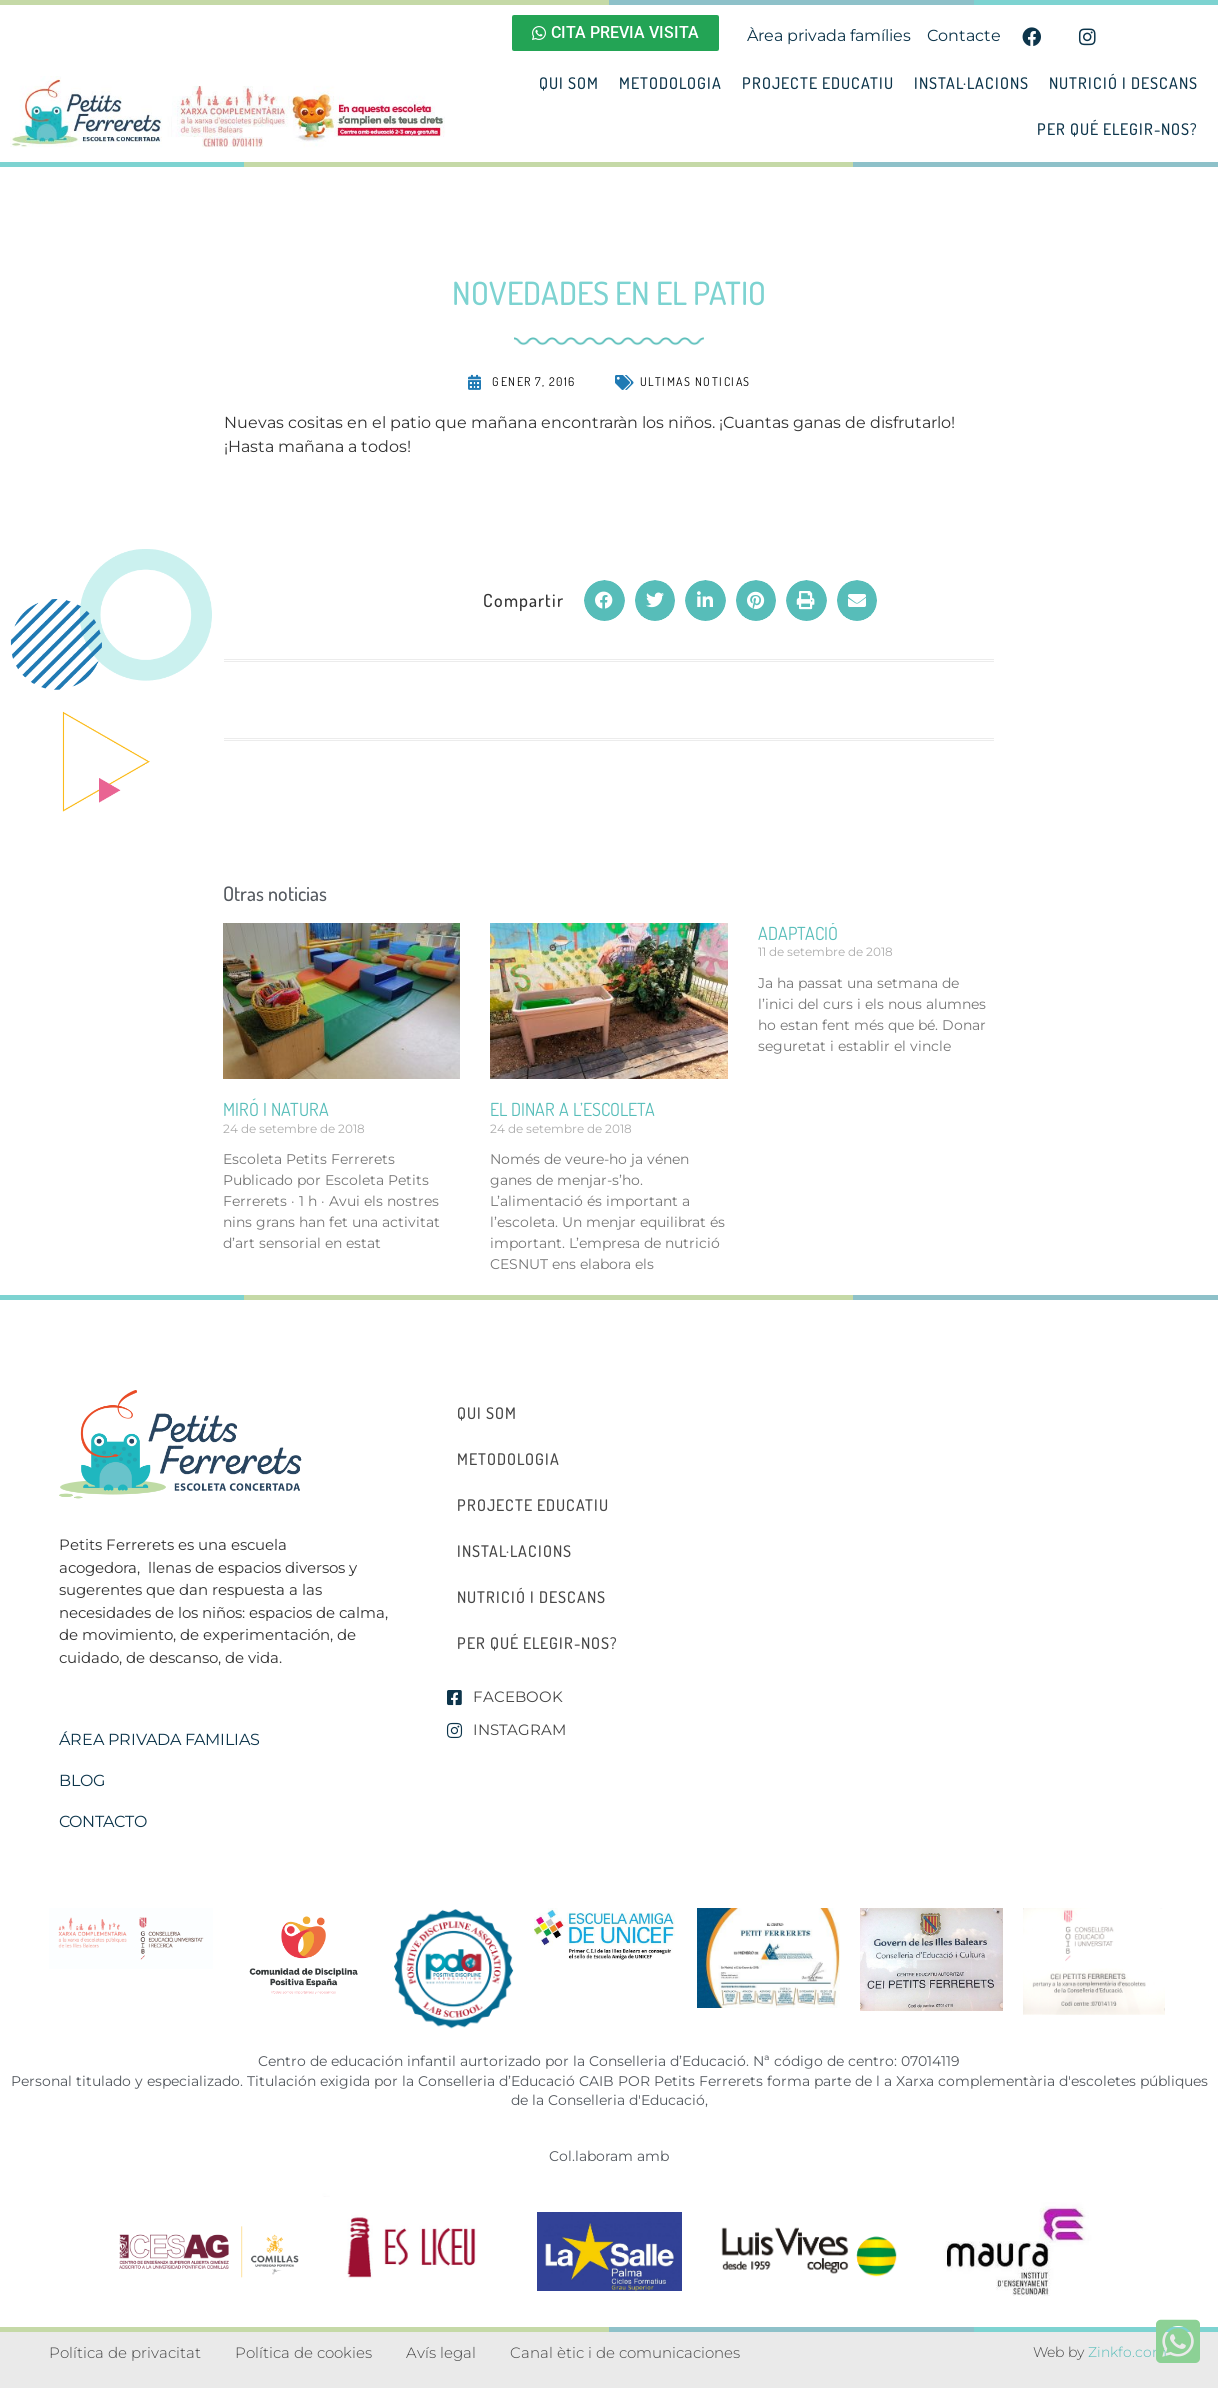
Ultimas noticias (695, 381)
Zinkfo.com (1127, 2352)
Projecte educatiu (818, 83)
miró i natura (276, 1109)
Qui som (569, 83)
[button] (604, 600)
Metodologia (670, 83)
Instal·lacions (971, 83)
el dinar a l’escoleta (572, 1109)
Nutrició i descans (1123, 83)
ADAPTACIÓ (798, 933)
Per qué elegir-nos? (1117, 129)
